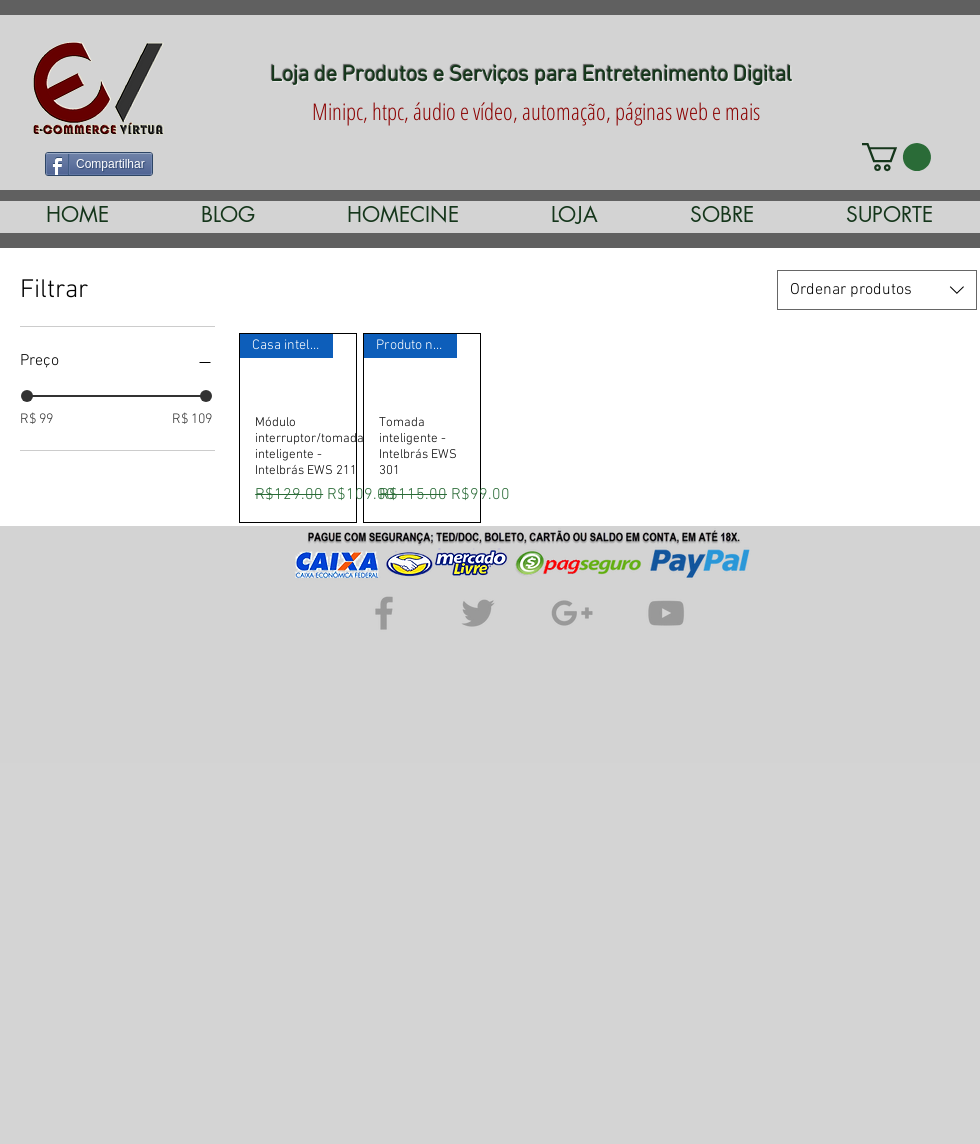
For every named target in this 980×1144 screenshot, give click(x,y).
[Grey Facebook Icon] (384, 613)
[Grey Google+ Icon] (572, 613)
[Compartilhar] (99, 164)
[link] (896, 157)
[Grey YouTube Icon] (666, 613)
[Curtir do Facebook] (361, 162)
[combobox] (877, 290)
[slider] (27, 396)
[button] (403, 214)
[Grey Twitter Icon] (478, 613)
